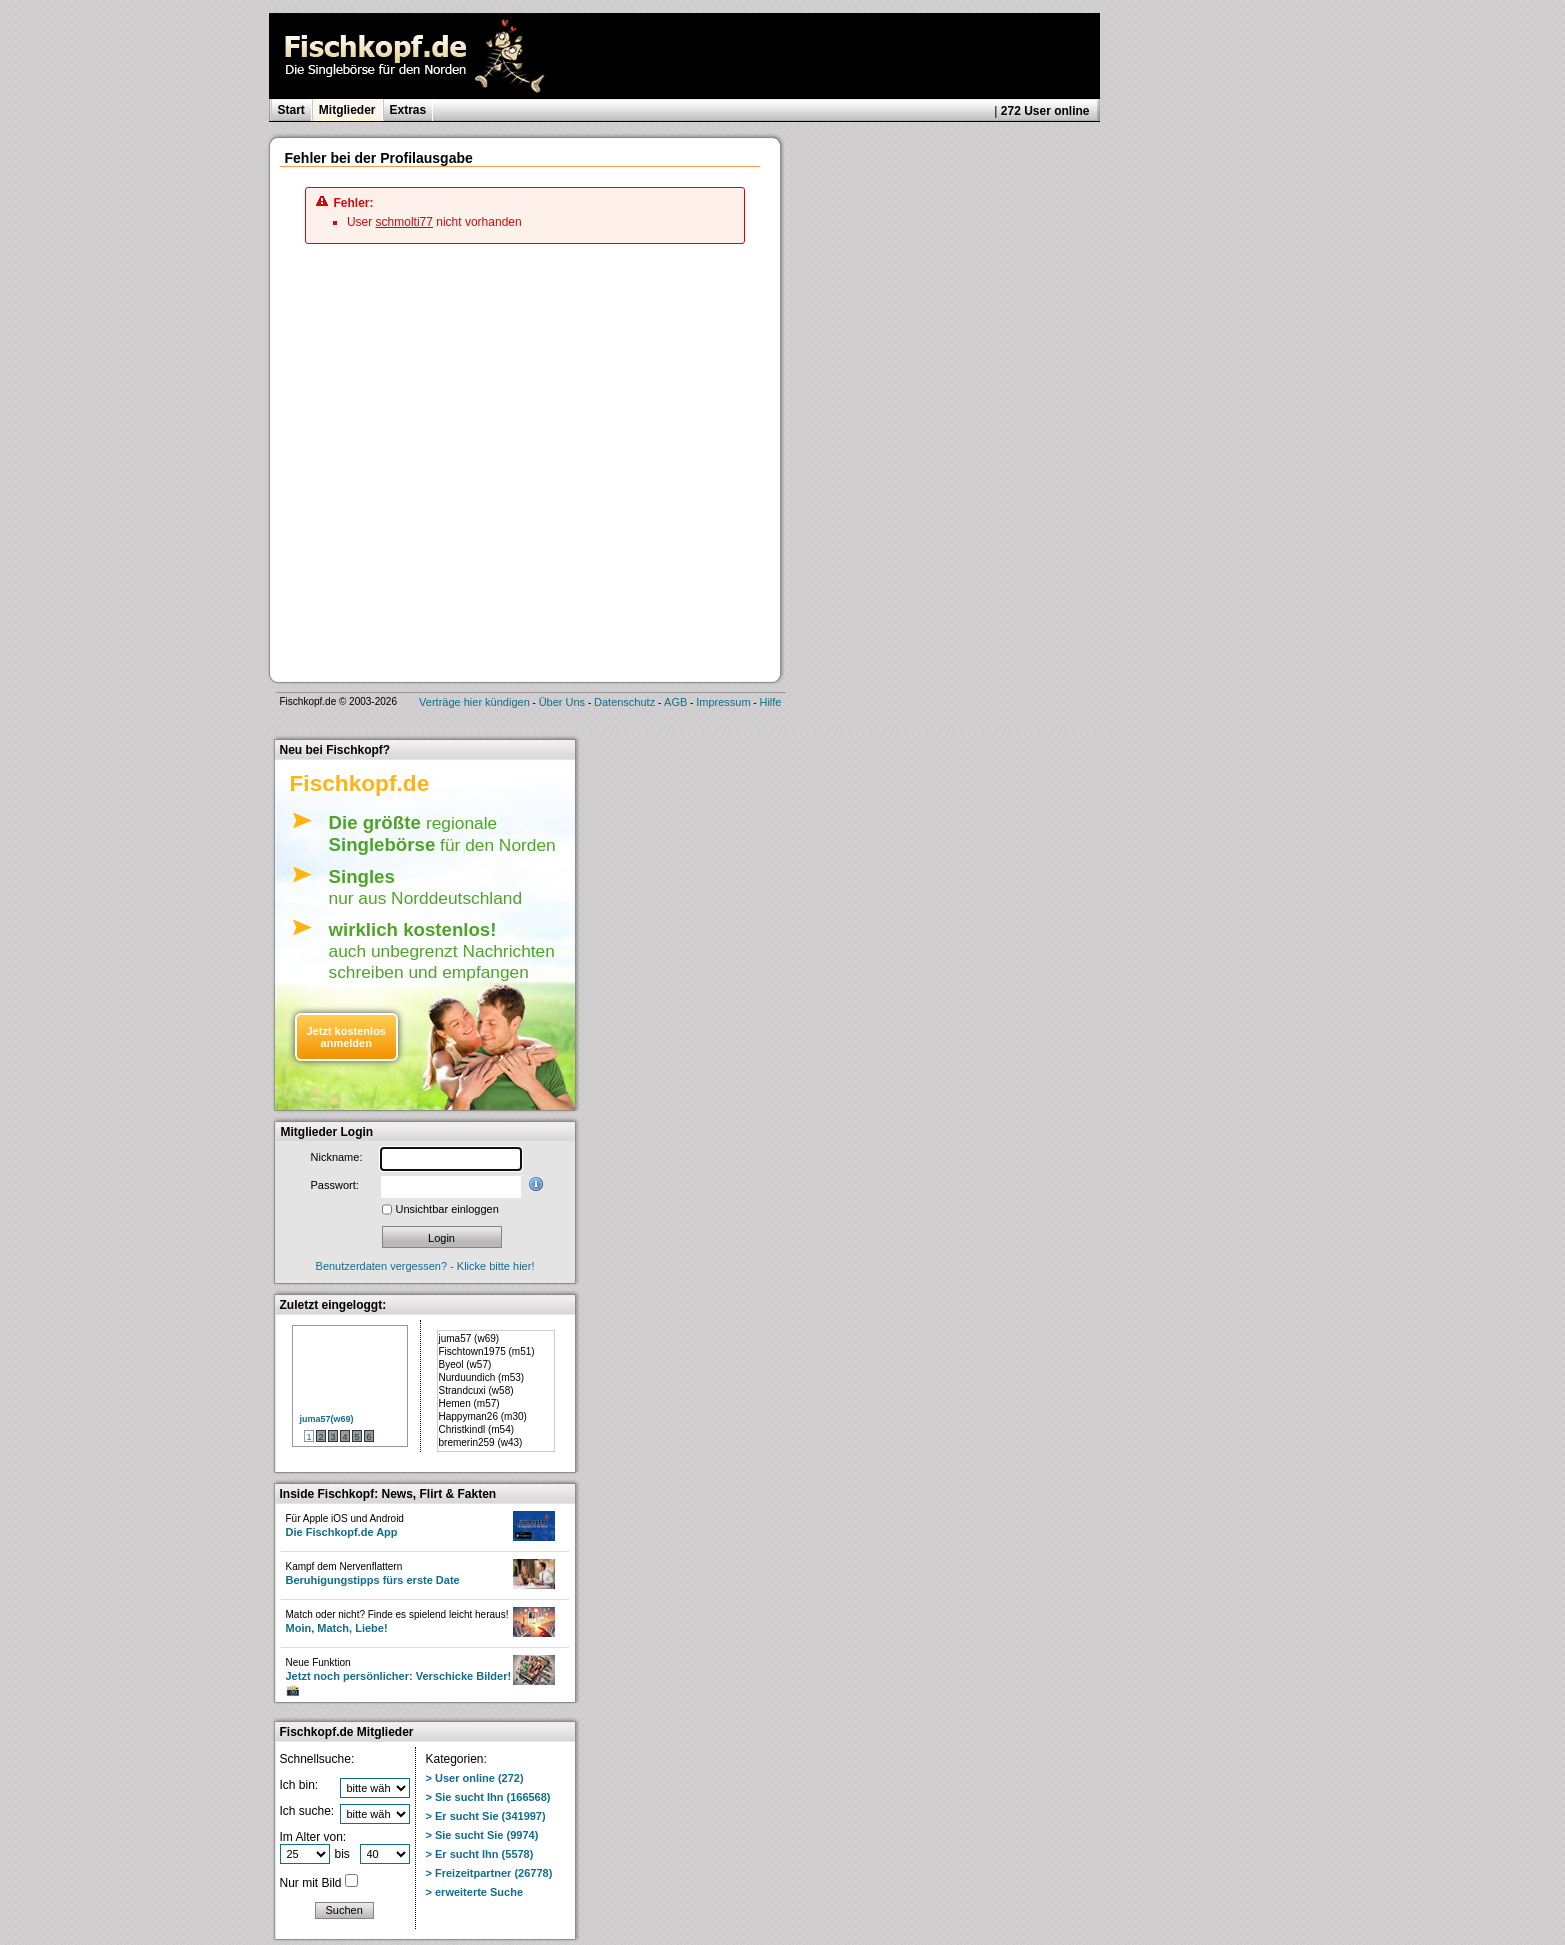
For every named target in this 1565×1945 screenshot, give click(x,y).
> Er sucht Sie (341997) (486, 1816)
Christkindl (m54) (477, 1429)
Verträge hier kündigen (474, 702)
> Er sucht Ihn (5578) (480, 1854)
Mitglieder (347, 110)
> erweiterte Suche (475, 1892)
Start (291, 110)
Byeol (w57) (465, 1364)
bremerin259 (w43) (481, 1442)
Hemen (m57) (469, 1403)
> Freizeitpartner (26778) (489, 1873)
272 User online (1045, 111)
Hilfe (770, 702)
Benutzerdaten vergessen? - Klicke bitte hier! (425, 1266)
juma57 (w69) (469, 1338)
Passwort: (335, 1185)
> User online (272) (475, 1778)
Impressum (723, 702)
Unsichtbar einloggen (447, 1209)
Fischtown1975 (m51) (487, 1351)
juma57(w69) (327, 1419)
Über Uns (562, 702)
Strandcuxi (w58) (476, 1390)
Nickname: (337, 1157)
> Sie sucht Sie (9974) (482, 1835)
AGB (675, 702)
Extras (408, 110)
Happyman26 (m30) (483, 1416)
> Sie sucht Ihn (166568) (488, 1797)
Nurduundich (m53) (482, 1377)
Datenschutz (624, 702)
